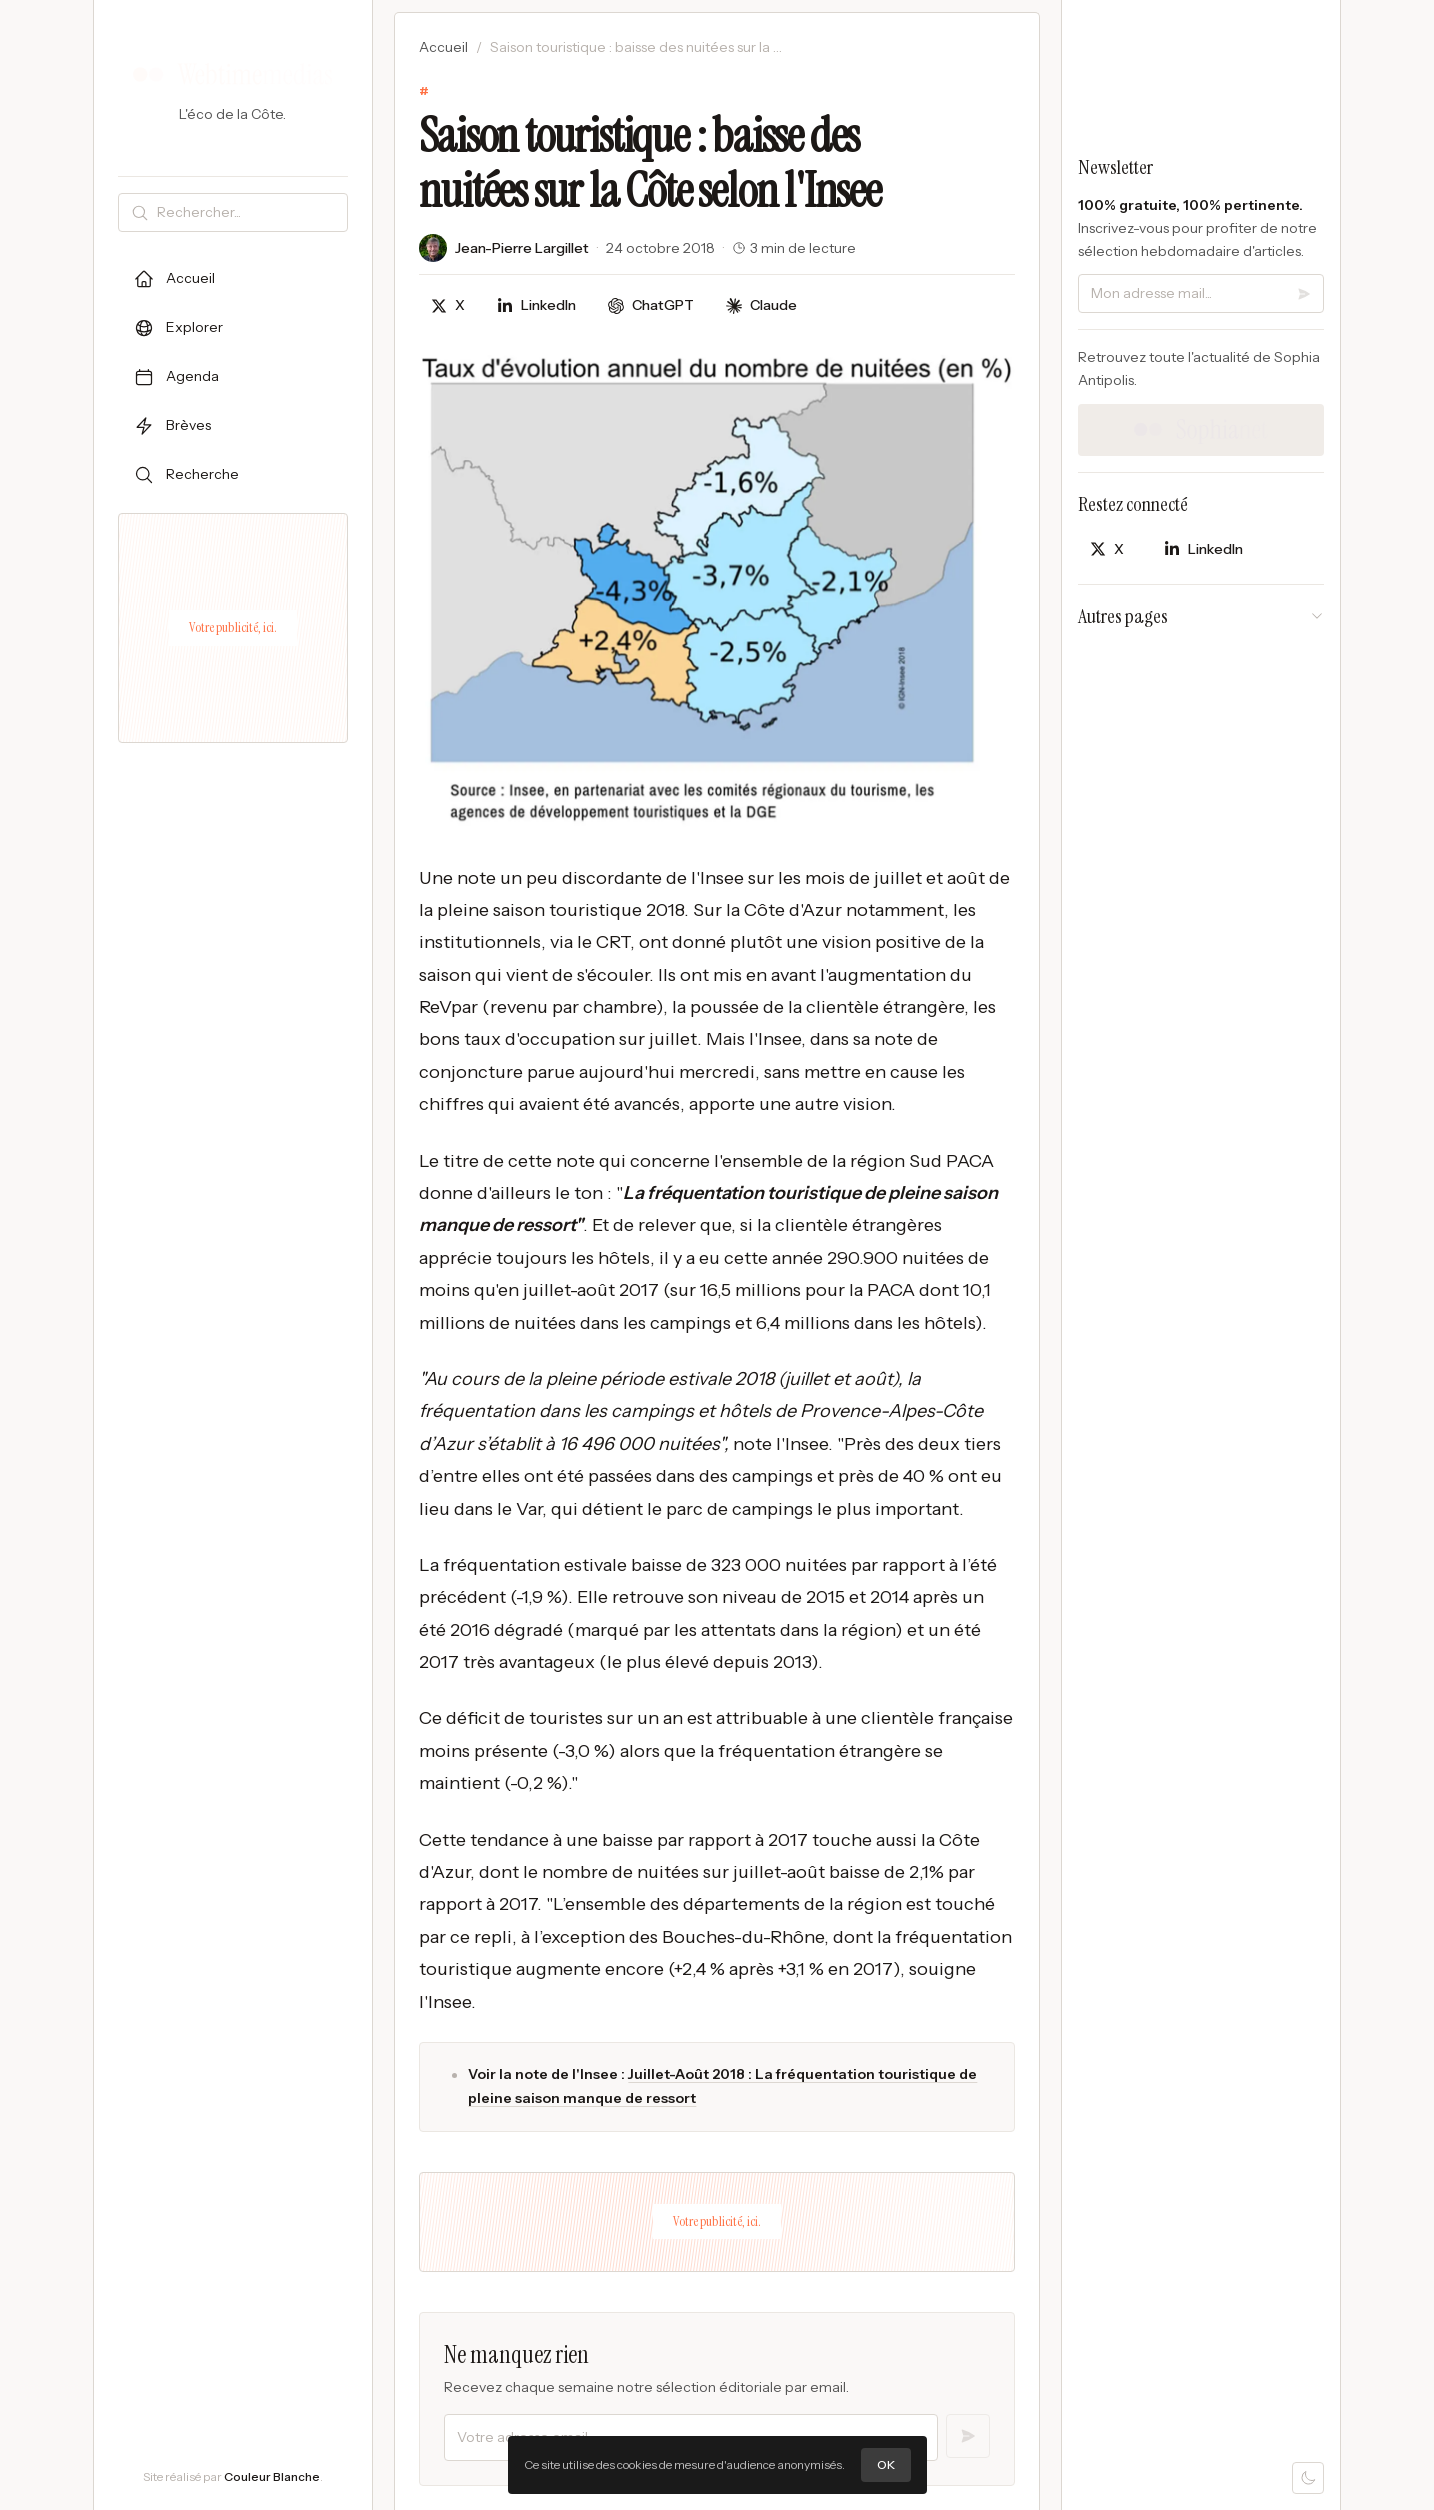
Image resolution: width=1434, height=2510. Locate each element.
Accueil (443, 47)
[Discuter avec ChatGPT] (651, 305)
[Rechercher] (248, 212)
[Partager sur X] (448, 305)
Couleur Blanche (272, 2476)
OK (886, 2464)
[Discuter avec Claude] (761, 305)
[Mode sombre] (1308, 2478)
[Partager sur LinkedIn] (536, 305)
